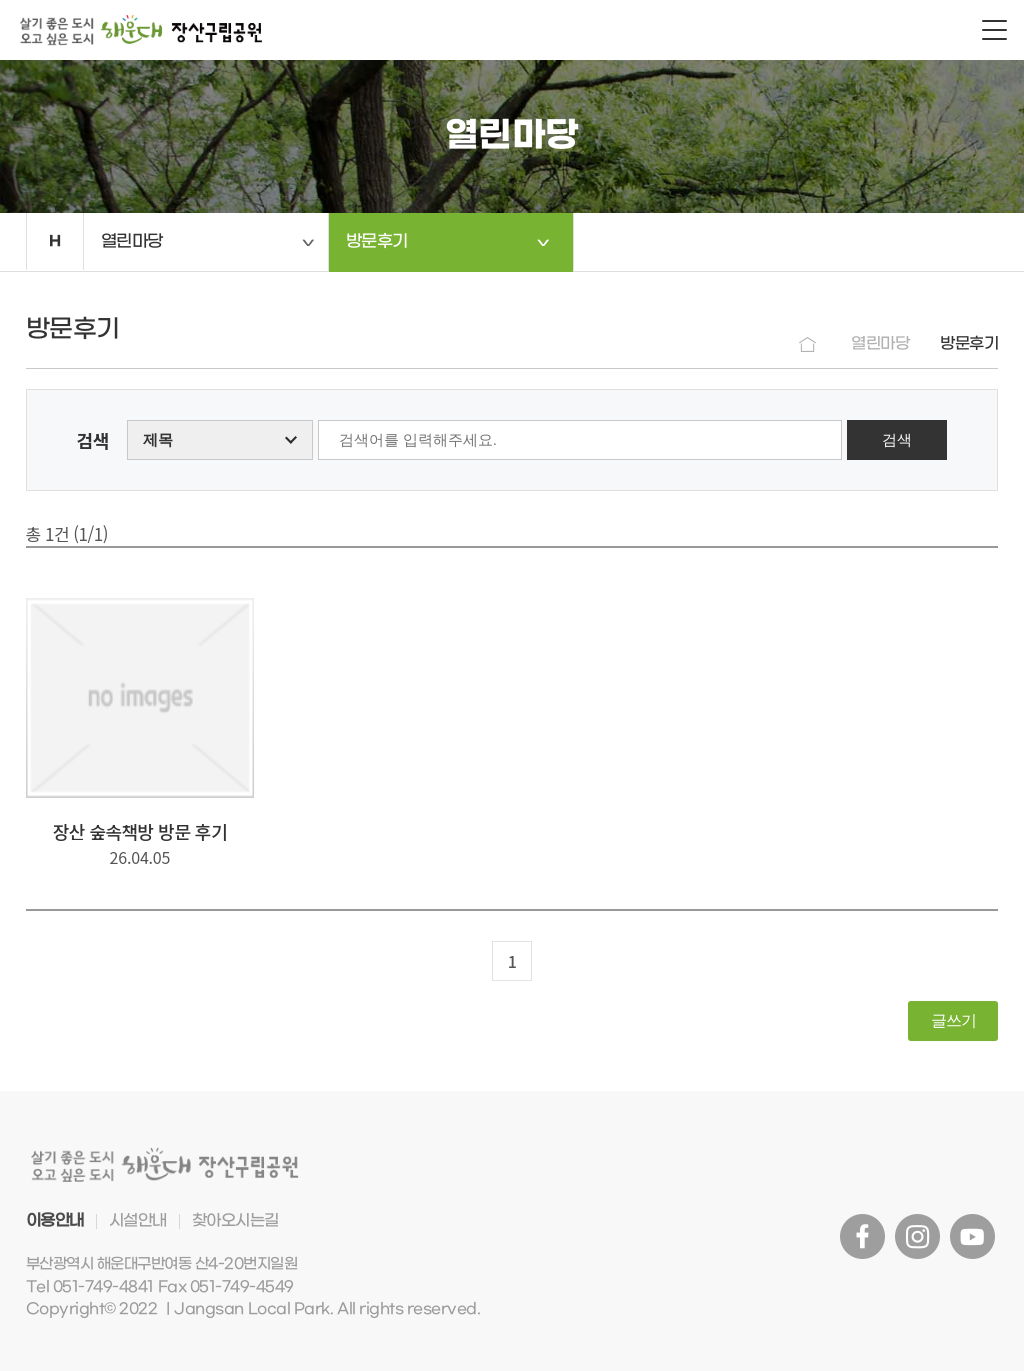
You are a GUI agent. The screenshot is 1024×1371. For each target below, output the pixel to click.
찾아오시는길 (235, 1220)
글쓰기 (953, 1020)
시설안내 (138, 1220)
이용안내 (55, 1220)
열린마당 (132, 242)
